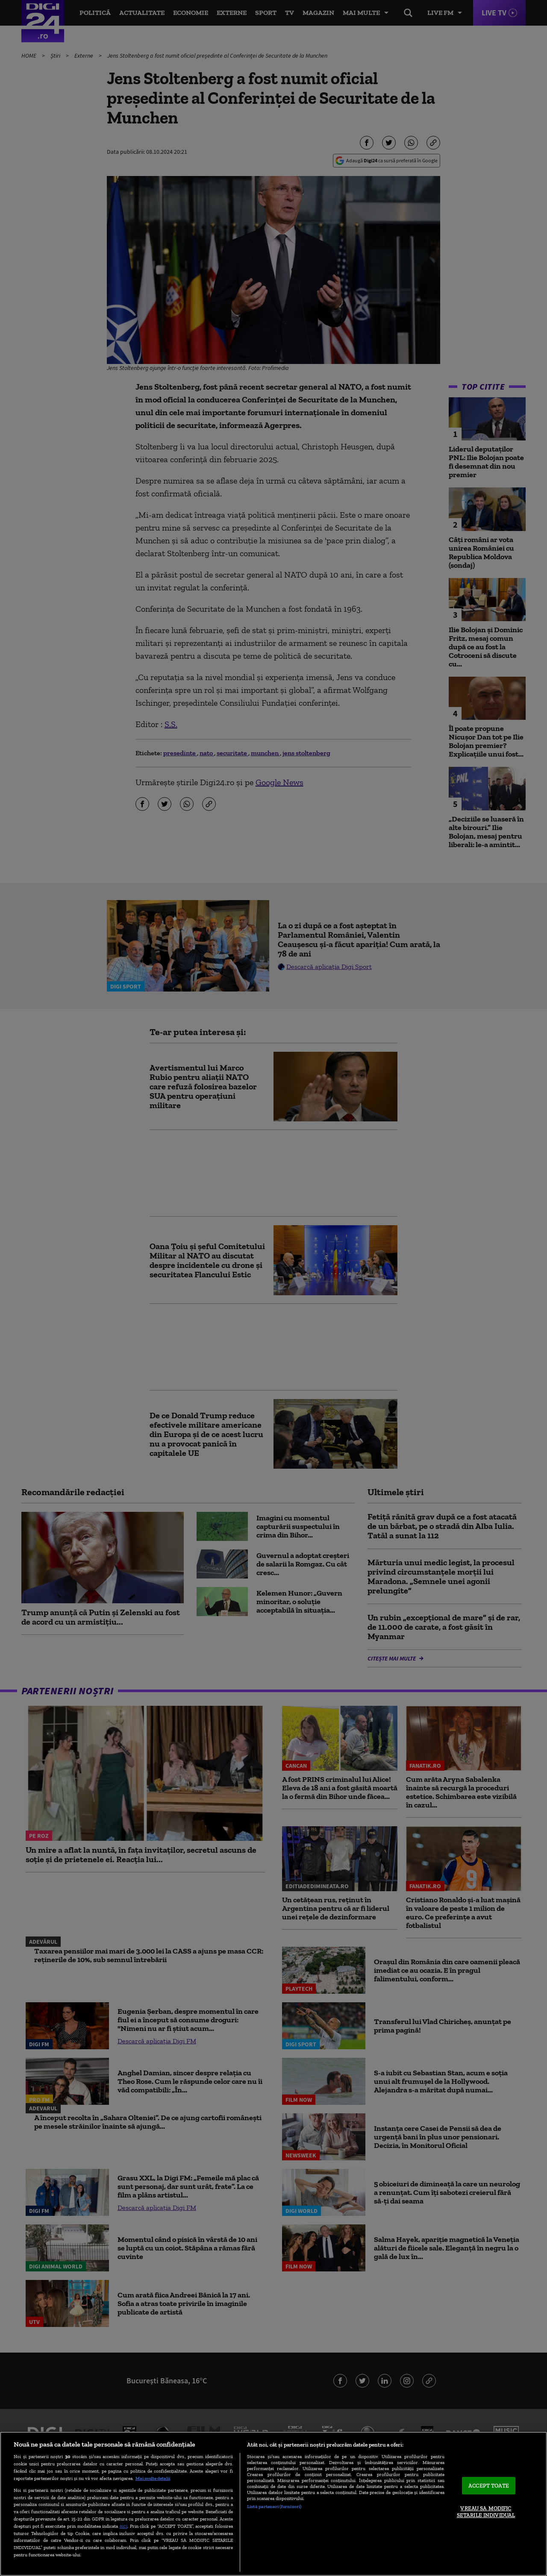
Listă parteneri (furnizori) (274, 2506)
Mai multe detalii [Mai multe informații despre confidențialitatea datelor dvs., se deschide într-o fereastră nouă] (152, 2478)
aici (123, 2526)
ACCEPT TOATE (488, 2485)
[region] (273, 2504)
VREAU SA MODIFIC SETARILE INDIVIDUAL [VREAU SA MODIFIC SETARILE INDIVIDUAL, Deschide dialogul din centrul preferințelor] (486, 2512)
